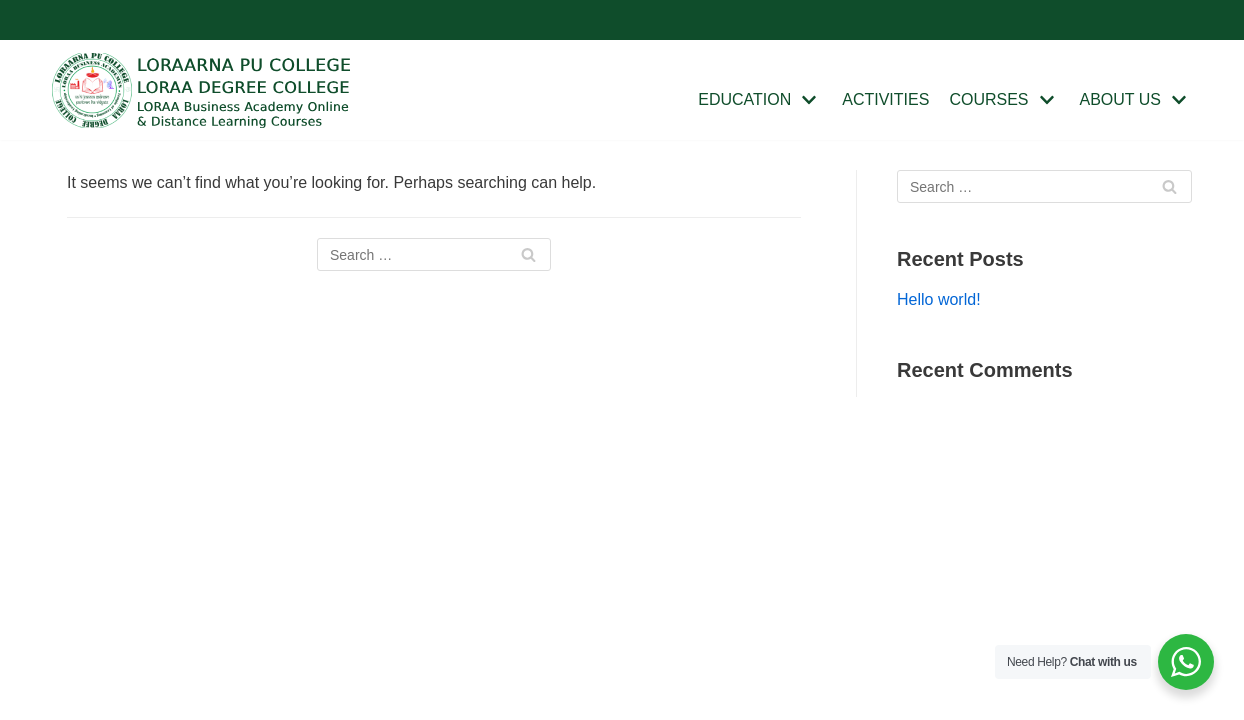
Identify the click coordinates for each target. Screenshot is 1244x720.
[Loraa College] (202, 90)
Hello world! (939, 299)
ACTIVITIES (885, 99)
